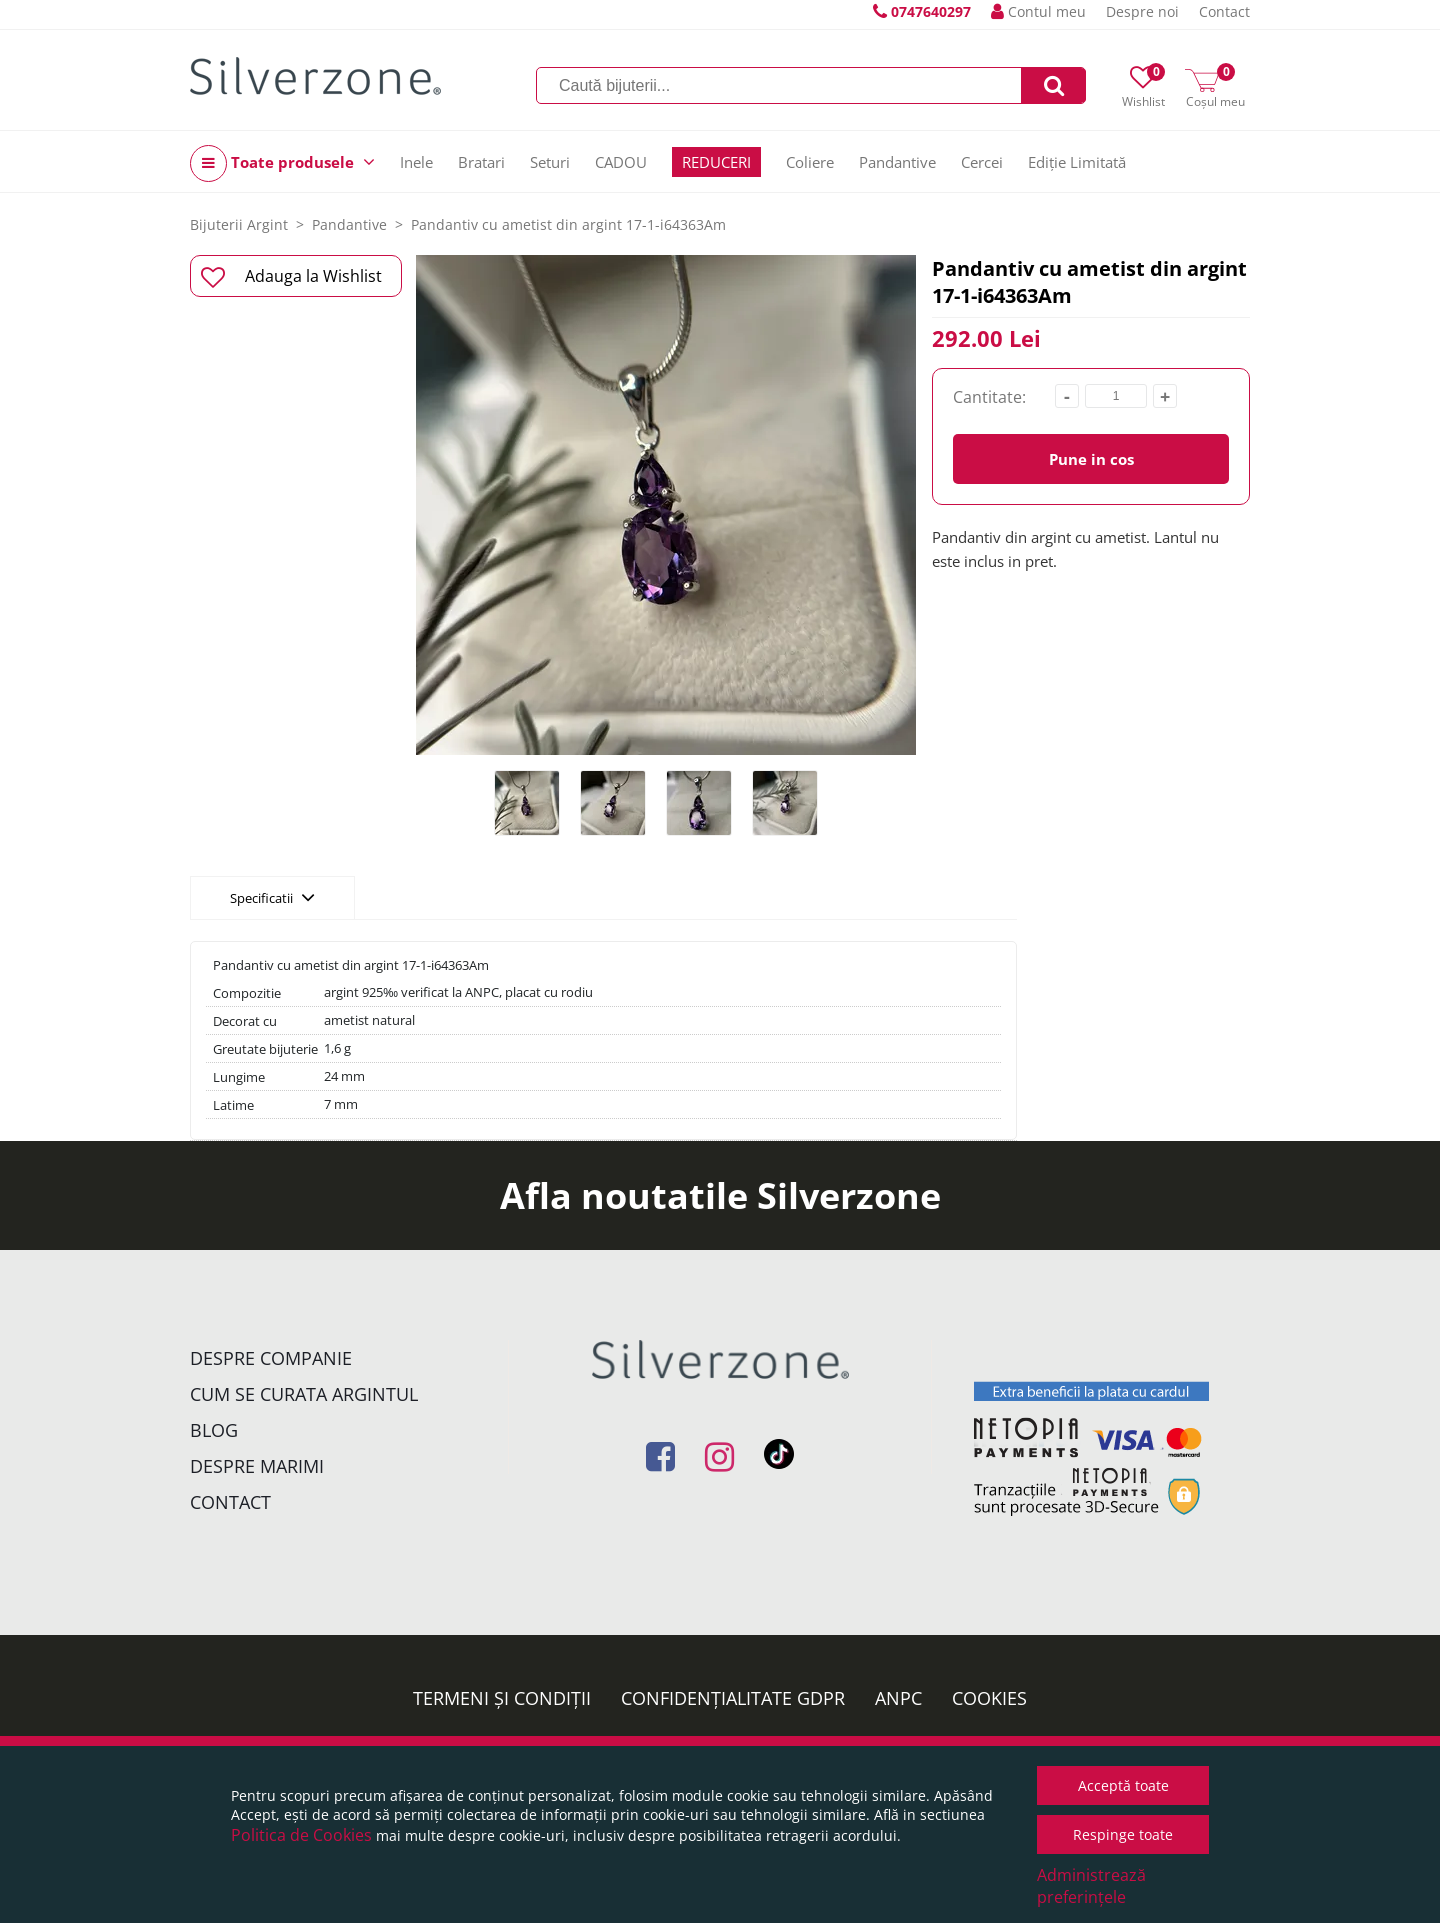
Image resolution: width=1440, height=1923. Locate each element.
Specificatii (272, 897)
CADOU (621, 162)
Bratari (481, 162)
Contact (1224, 11)
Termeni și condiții (502, 1698)
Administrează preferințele (1091, 1886)
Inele (416, 162)
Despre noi (1142, 11)
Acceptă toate (1123, 1785)
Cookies (989, 1698)
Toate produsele (282, 163)
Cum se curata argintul (304, 1394)
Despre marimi (257, 1466)
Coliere (810, 162)
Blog (214, 1430)
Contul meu (1038, 11)
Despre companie (271, 1358)
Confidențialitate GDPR (733, 1698)
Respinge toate (1123, 1834)
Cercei (982, 162)
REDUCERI (716, 162)
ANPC (898, 1698)
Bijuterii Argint (239, 224)
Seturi (550, 162)
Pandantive (897, 162)
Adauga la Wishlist (291, 277)
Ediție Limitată (1077, 162)
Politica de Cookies (301, 1835)
